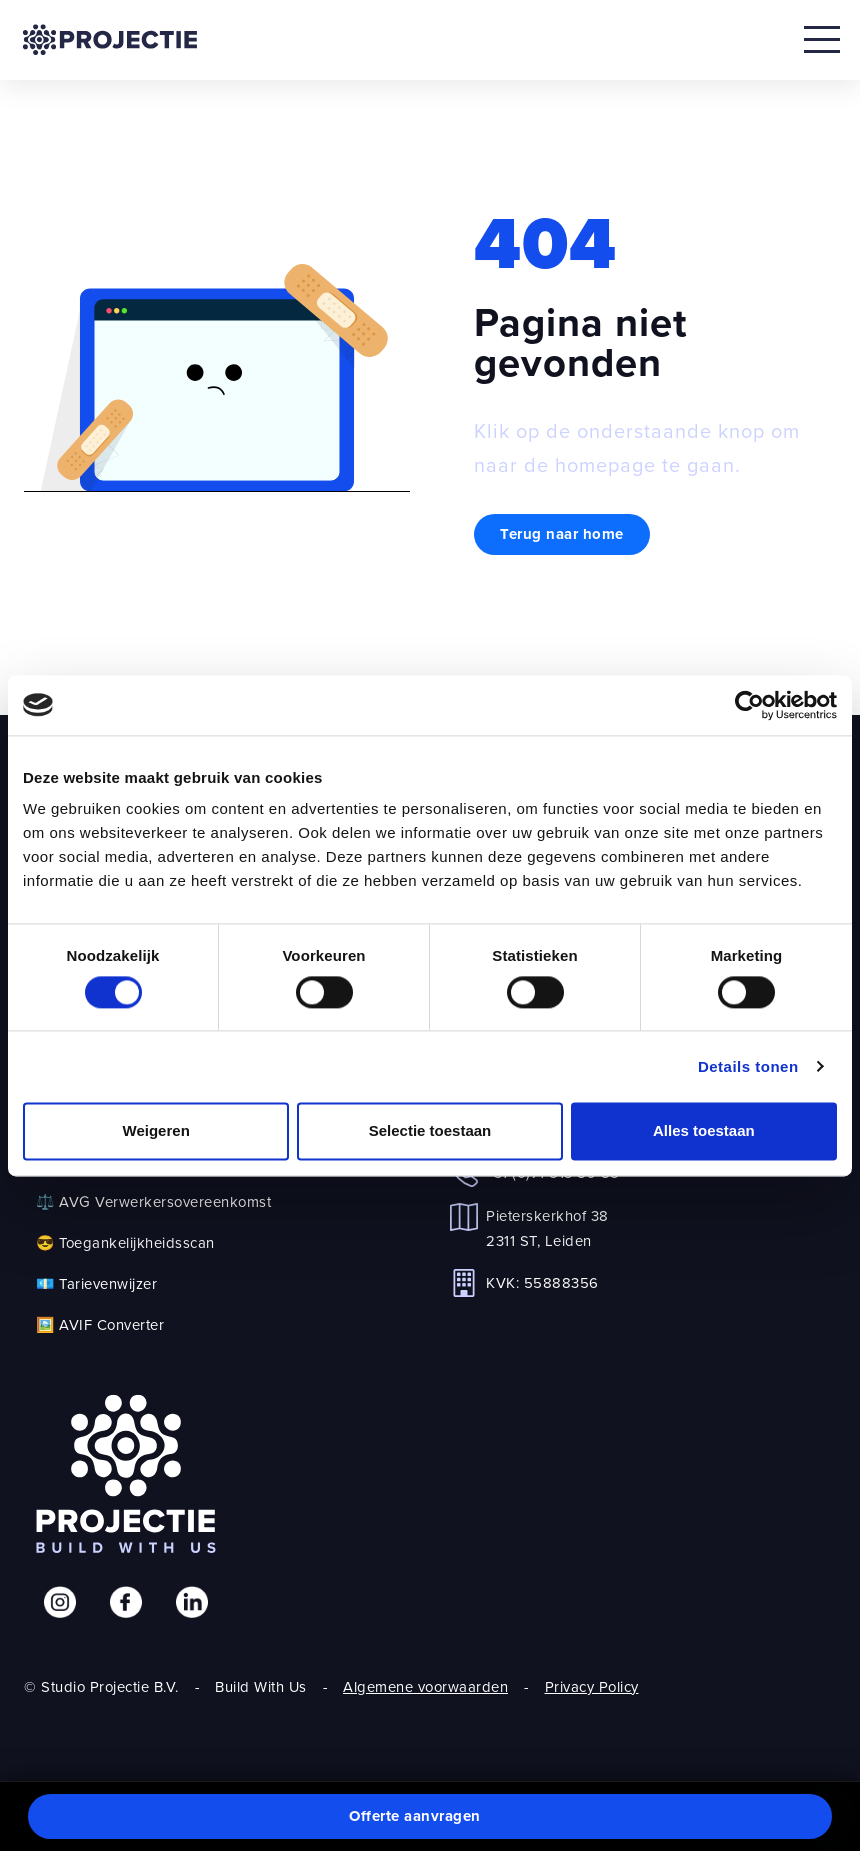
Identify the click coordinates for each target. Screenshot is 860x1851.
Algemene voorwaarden (425, 1686)
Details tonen (748, 1066)
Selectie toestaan (430, 1130)
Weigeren (156, 1130)
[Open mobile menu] (822, 40)
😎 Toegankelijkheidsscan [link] (125, 1242)
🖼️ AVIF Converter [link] (100, 1324)
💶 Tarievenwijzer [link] (96, 1283)
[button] (430, 1817)
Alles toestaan (704, 1130)
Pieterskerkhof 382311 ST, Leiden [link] (547, 1228)
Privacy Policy (592, 1686)
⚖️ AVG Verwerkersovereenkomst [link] (153, 1201)
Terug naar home (562, 534)
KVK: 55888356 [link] (542, 1282)
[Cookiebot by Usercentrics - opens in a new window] (749, 705)
